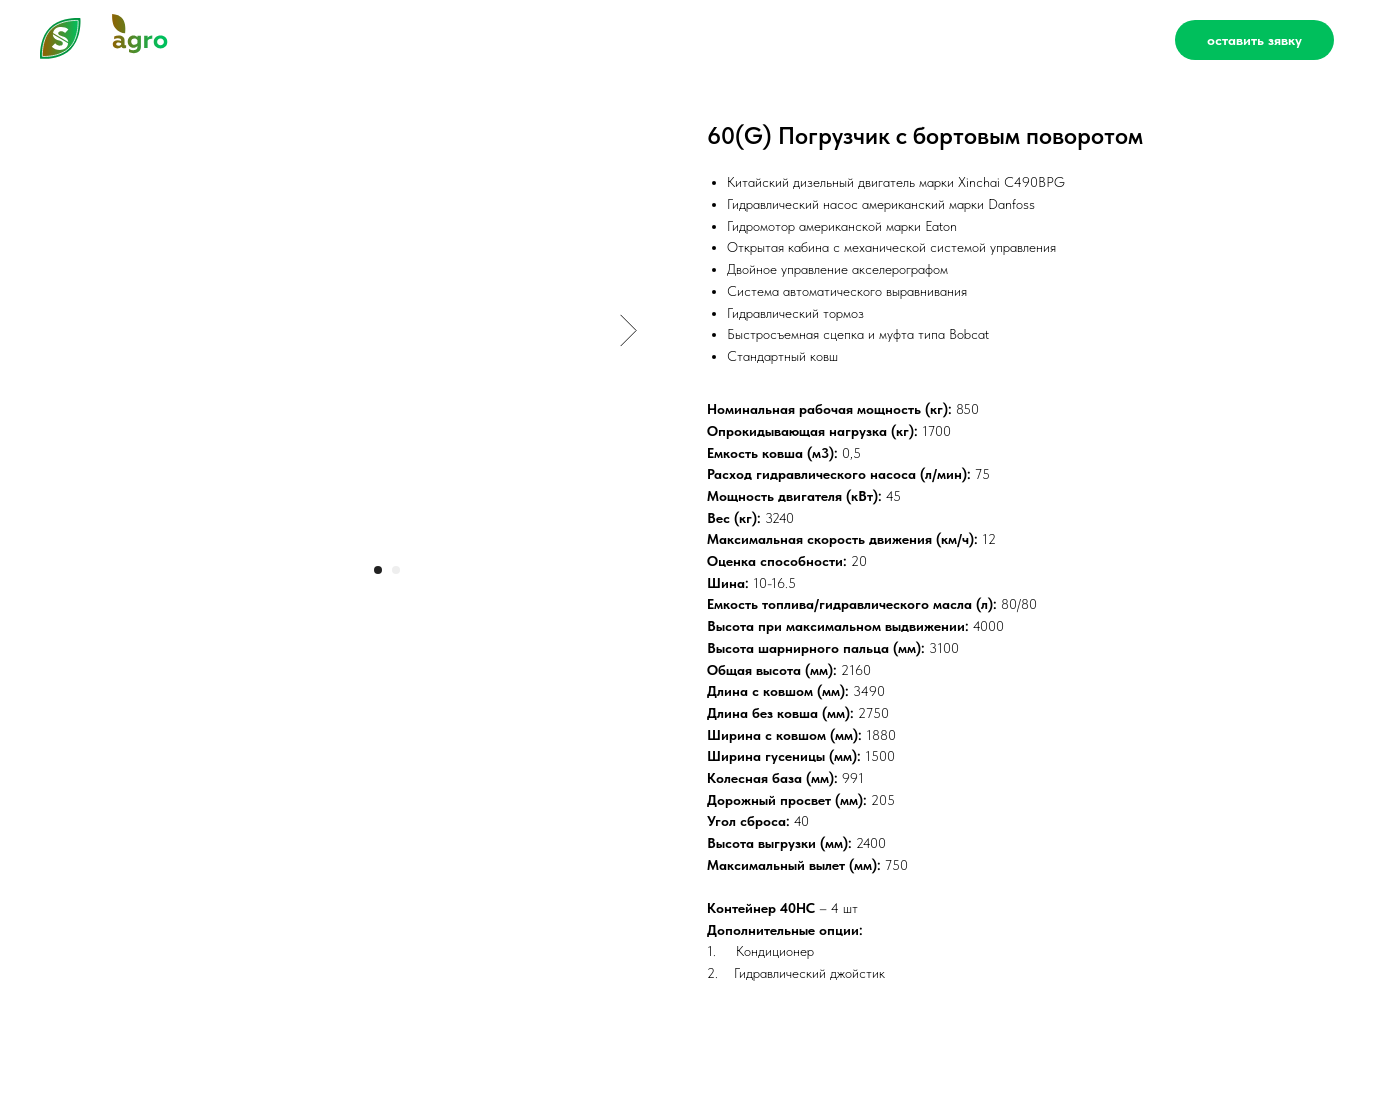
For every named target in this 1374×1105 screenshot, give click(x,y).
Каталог (576, 41)
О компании (780, 41)
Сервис (672, 41)
